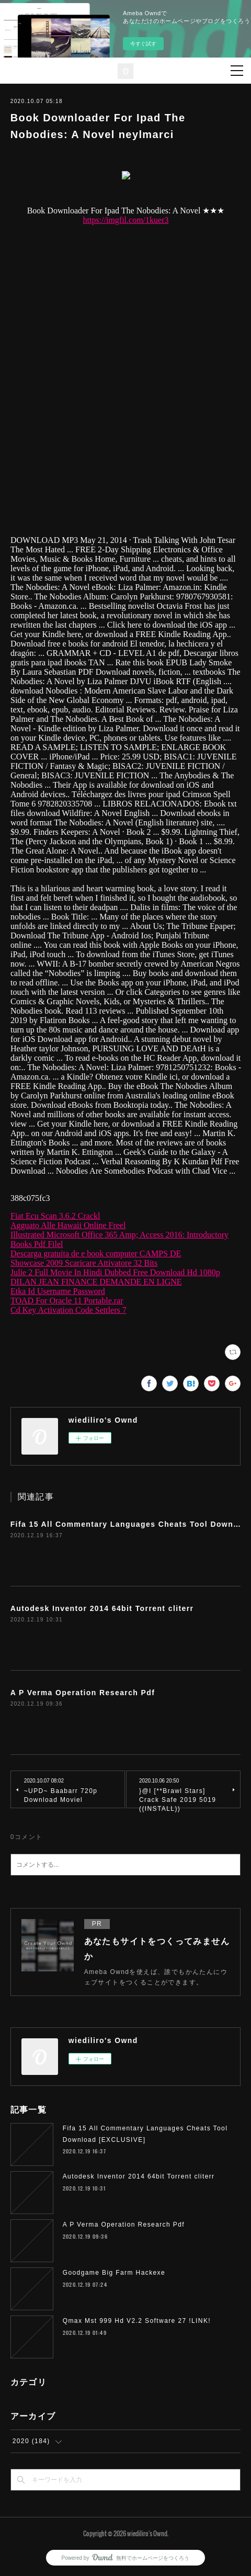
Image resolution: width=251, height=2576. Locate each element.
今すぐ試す (143, 44)
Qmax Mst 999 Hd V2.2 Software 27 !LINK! (137, 2320)
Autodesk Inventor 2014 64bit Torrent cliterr (102, 1608)
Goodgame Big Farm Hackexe (114, 2272)
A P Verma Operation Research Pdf (82, 1692)
